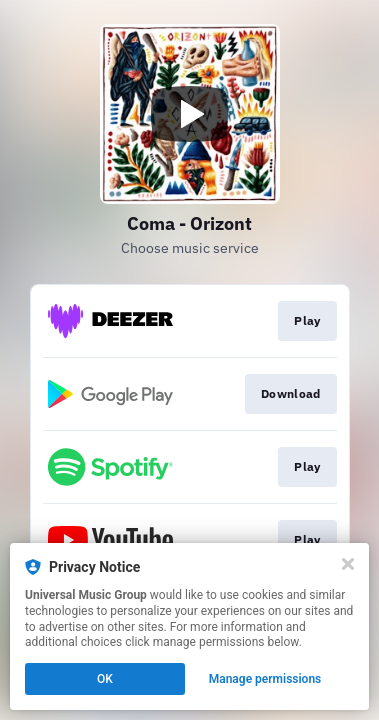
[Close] (348, 564)
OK (105, 679)
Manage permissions (265, 679)
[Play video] (190, 114)
